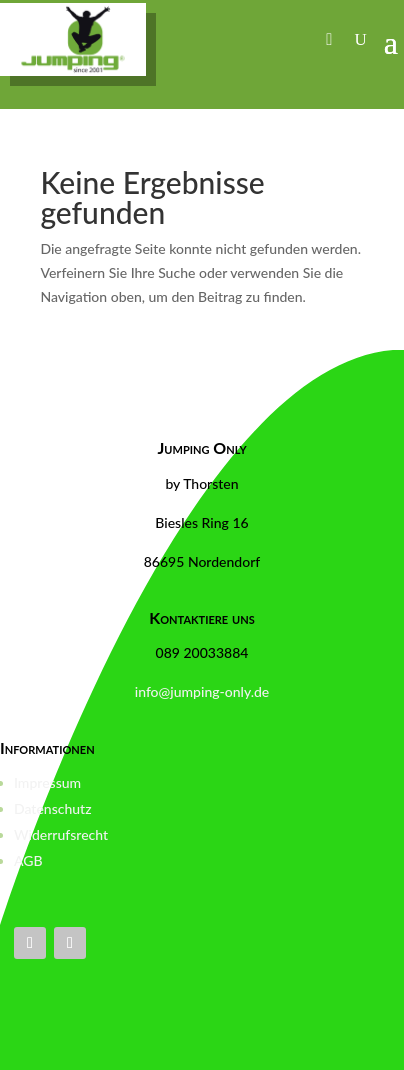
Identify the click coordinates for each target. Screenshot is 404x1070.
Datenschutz (53, 808)
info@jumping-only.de (202, 691)
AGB (28, 860)
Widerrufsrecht (61, 834)
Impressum (47, 782)
